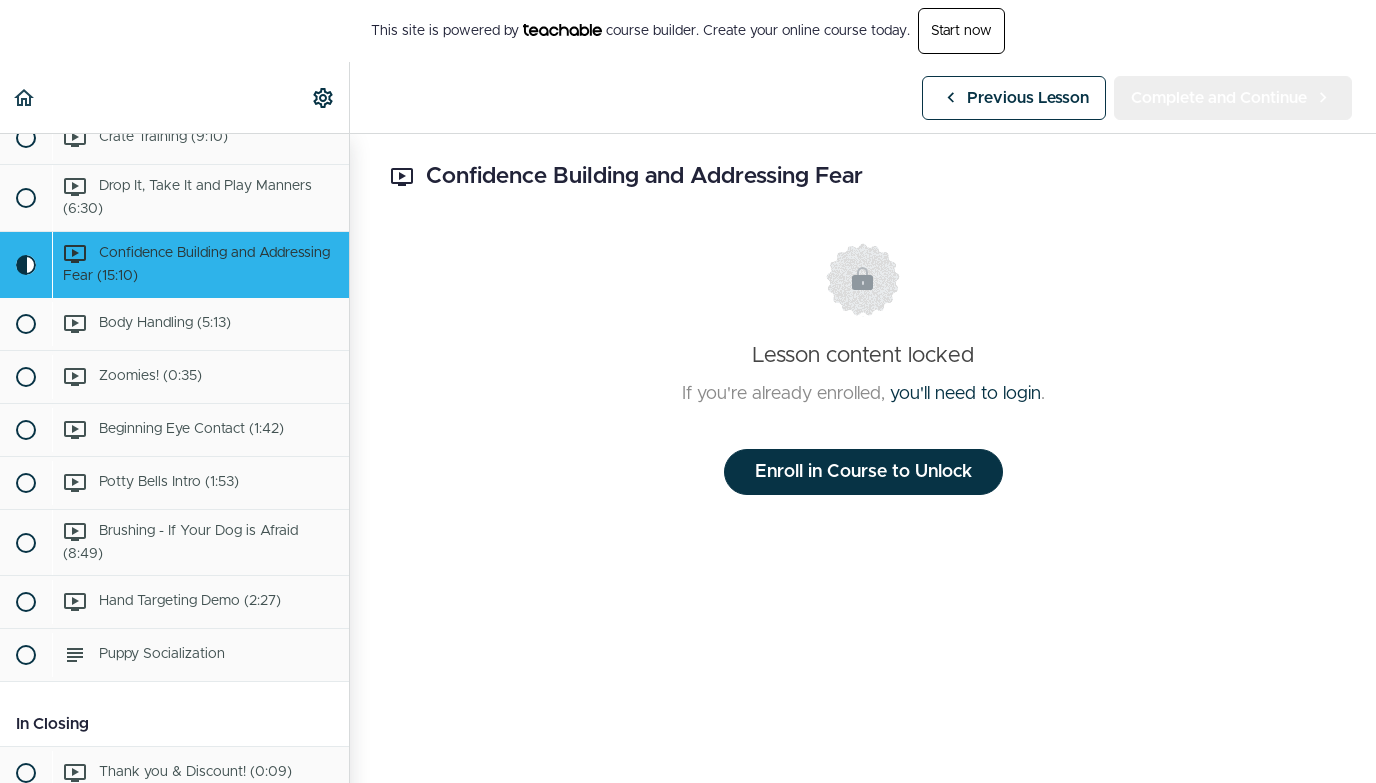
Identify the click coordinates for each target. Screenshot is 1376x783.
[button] (25, 97)
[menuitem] (324, 97)
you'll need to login (965, 394)
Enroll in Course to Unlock (863, 472)
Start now (961, 31)
